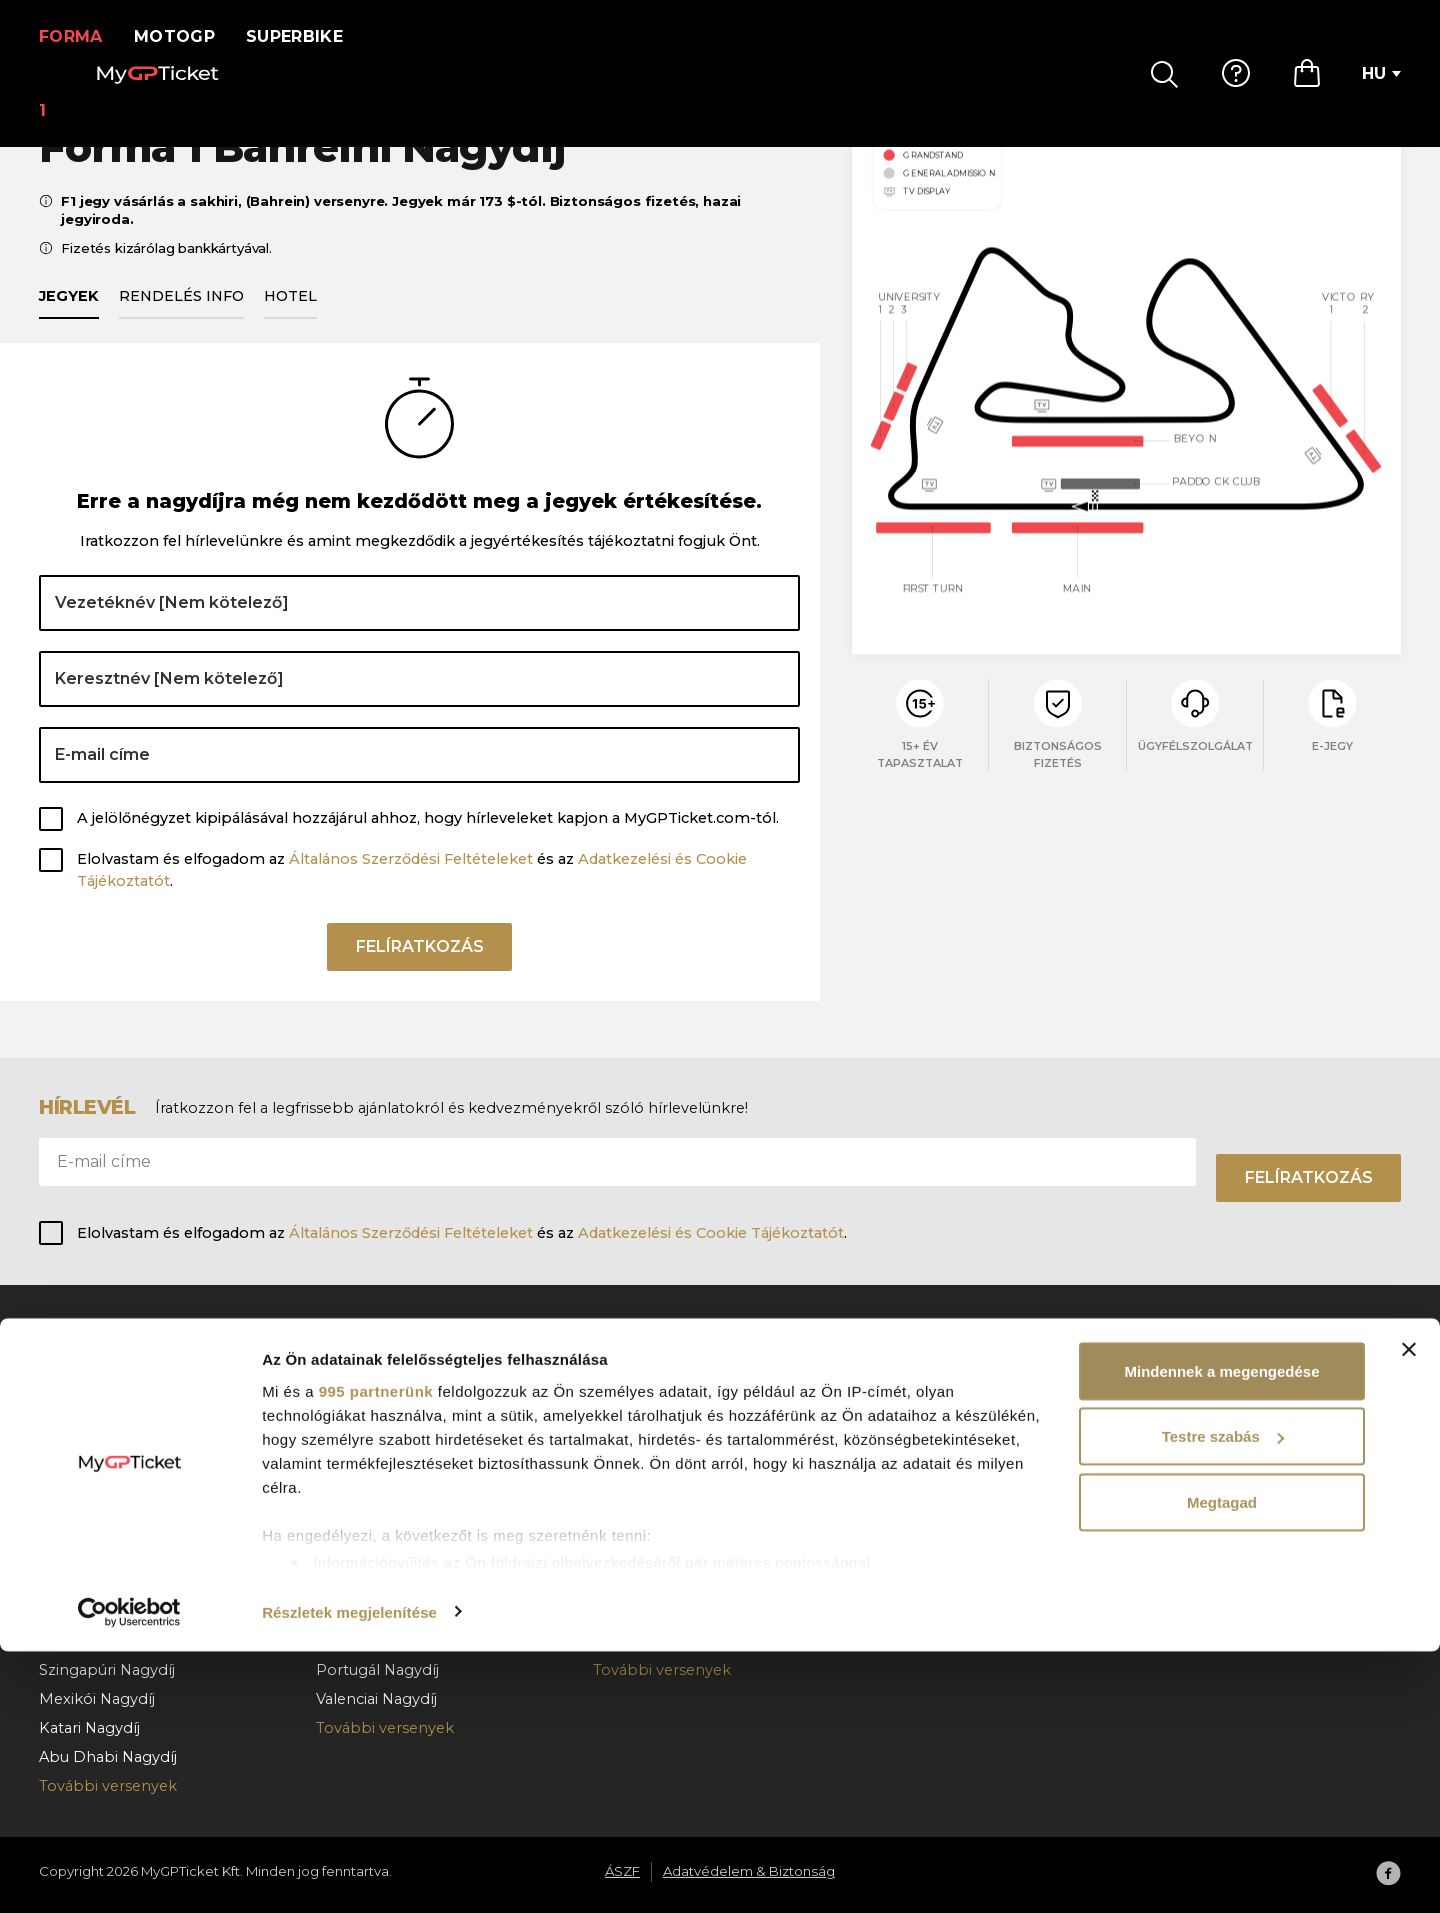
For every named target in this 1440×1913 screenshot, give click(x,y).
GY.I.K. (893, 1379)
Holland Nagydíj (97, 1553)
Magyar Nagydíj (96, 1524)
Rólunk (1174, 1379)
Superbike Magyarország (685, 1437)
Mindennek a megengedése (1221, 1632)
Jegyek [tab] (69, 319)
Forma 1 (77, 36)
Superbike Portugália (670, 1379)
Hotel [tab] (290, 319)
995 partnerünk (376, 1652)
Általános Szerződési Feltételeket (411, 882)
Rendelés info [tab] (181, 319)
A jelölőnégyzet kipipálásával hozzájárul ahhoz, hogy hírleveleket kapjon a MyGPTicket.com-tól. (428, 842)
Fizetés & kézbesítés (945, 1437)
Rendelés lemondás (944, 1466)
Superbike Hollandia (667, 1408)
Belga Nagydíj (89, 1495)
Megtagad (1222, 1763)
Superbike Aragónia (665, 1495)
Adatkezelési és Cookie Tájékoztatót (711, 1233)
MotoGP (187, 36)
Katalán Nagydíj (373, 1408)
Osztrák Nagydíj (96, 1466)
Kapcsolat (907, 1495)
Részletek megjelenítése (349, 1873)
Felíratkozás (420, 976)
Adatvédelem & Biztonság (1243, 1437)
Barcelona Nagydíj (105, 1437)
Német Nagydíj (371, 1553)
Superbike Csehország (676, 1466)
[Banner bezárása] (1409, 1611)
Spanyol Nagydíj (375, 1379)
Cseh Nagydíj (364, 1495)
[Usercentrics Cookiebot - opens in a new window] (129, 1874)
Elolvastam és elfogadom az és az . (412, 893)
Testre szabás (1223, 1698)
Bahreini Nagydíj (98, 1379)
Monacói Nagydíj (100, 1408)
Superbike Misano (659, 1524)
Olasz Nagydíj (365, 1437)
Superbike (307, 36)
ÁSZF (1167, 1408)
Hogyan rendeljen (937, 1408)
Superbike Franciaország (683, 1553)
